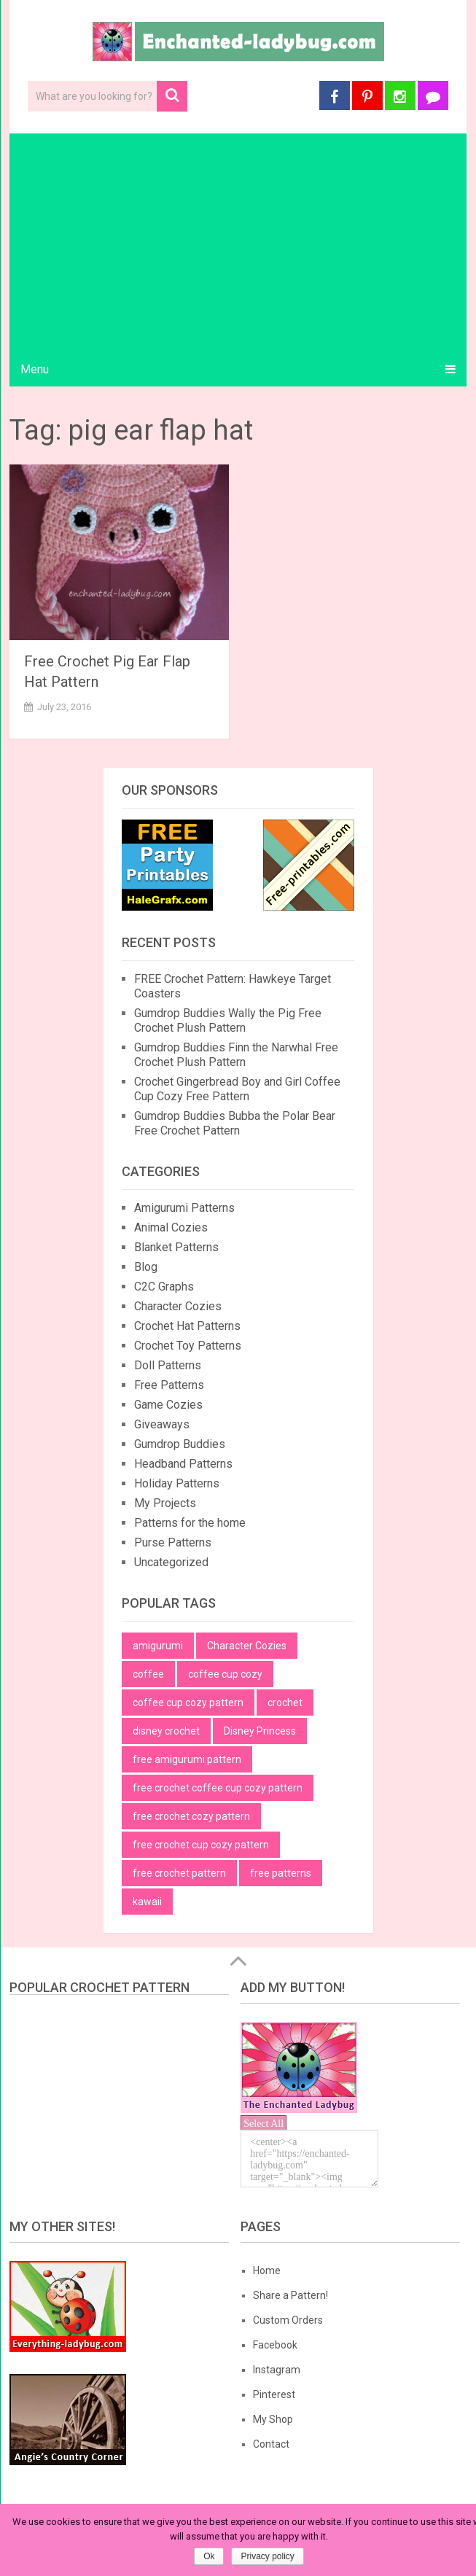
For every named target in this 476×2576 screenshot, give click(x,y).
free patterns (280, 1873)
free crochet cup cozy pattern (201, 1845)
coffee (148, 1674)
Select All (263, 2123)
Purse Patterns (172, 1542)
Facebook (275, 2345)
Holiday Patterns (176, 1483)
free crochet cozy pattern (191, 1816)
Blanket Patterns (176, 1247)
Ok (208, 2556)
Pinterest (274, 2394)
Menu (34, 369)
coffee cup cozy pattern (188, 1702)
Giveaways (162, 1424)
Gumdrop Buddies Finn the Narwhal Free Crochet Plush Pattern (236, 1054)
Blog (145, 1267)
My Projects (165, 1503)
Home (267, 2270)
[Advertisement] (238, 243)
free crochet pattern (179, 1873)
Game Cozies (168, 1405)
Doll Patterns (167, 1365)
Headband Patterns (183, 1464)
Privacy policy (267, 2556)
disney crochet (166, 1731)
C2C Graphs (164, 1286)
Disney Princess (260, 1731)
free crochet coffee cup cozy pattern (218, 1788)
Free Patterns (169, 1385)
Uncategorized (171, 1562)
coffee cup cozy (225, 1674)
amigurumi (158, 1645)
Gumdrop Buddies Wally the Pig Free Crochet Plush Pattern (227, 1020)
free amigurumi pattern (187, 1759)
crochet (285, 1702)
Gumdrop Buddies (179, 1444)
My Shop (273, 2419)
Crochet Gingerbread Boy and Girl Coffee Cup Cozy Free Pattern (237, 1089)
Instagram (276, 2369)
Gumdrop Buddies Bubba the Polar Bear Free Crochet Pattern (234, 1123)
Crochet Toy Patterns (187, 1346)
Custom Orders (288, 2320)
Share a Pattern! (290, 2295)
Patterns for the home (190, 1523)
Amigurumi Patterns (184, 1208)
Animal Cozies (171, 1227)
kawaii (147, 1901)
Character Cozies (178, 1306)
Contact (271, 2444)
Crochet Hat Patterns (187, 1326)
